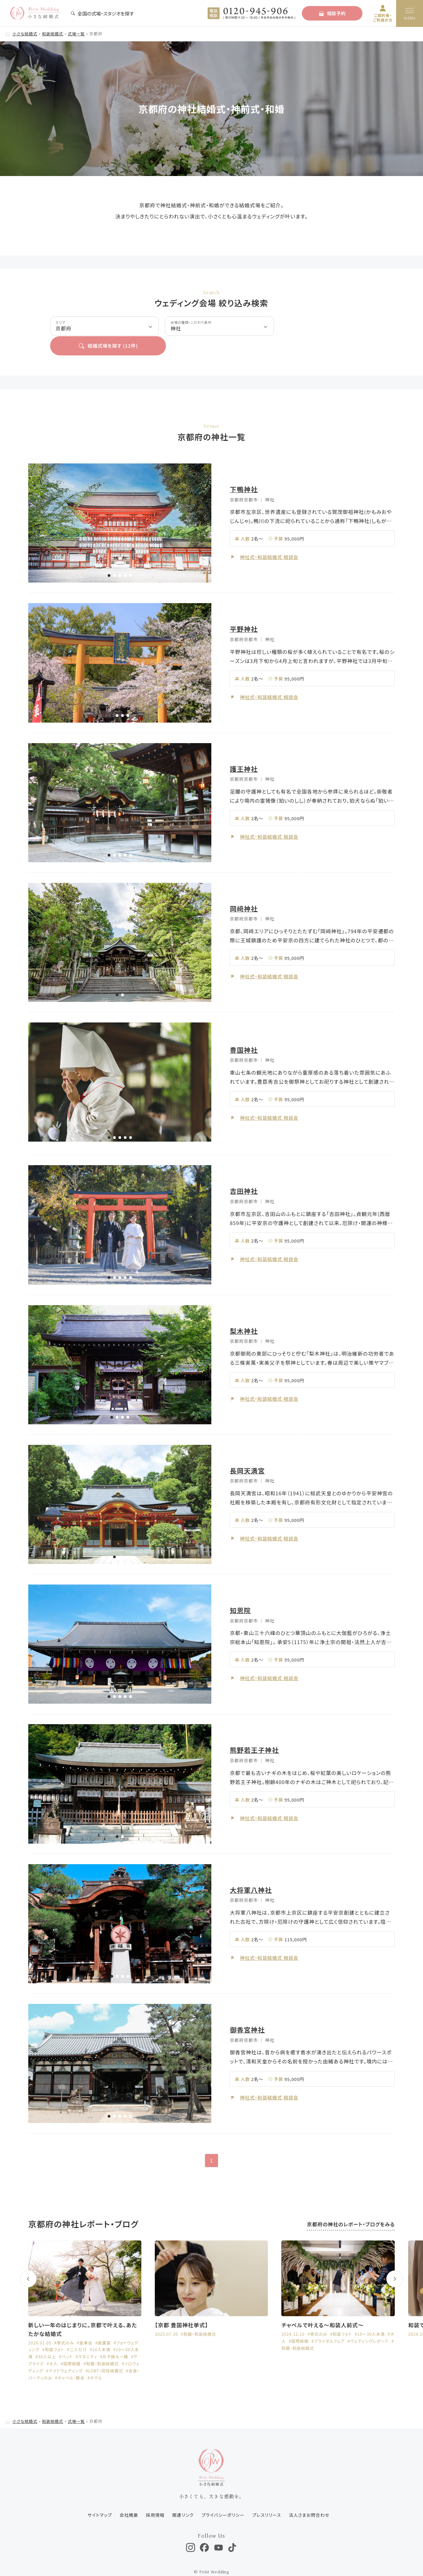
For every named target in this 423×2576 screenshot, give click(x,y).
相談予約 (332, 13)
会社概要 (127, 2496)
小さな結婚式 (25, 33)
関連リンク (182, 2496)
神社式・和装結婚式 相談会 (269, 537)
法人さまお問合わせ (310, 2496)
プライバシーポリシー (223, 2496)
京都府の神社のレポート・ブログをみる (350, 2204)
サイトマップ (98, 2496)
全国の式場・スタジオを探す (102, 13)
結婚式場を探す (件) (327, 325)
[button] (109, 556)
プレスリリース (267, 2496)
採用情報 (154, 2496)
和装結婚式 (54, 33)
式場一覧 (77, 33)
